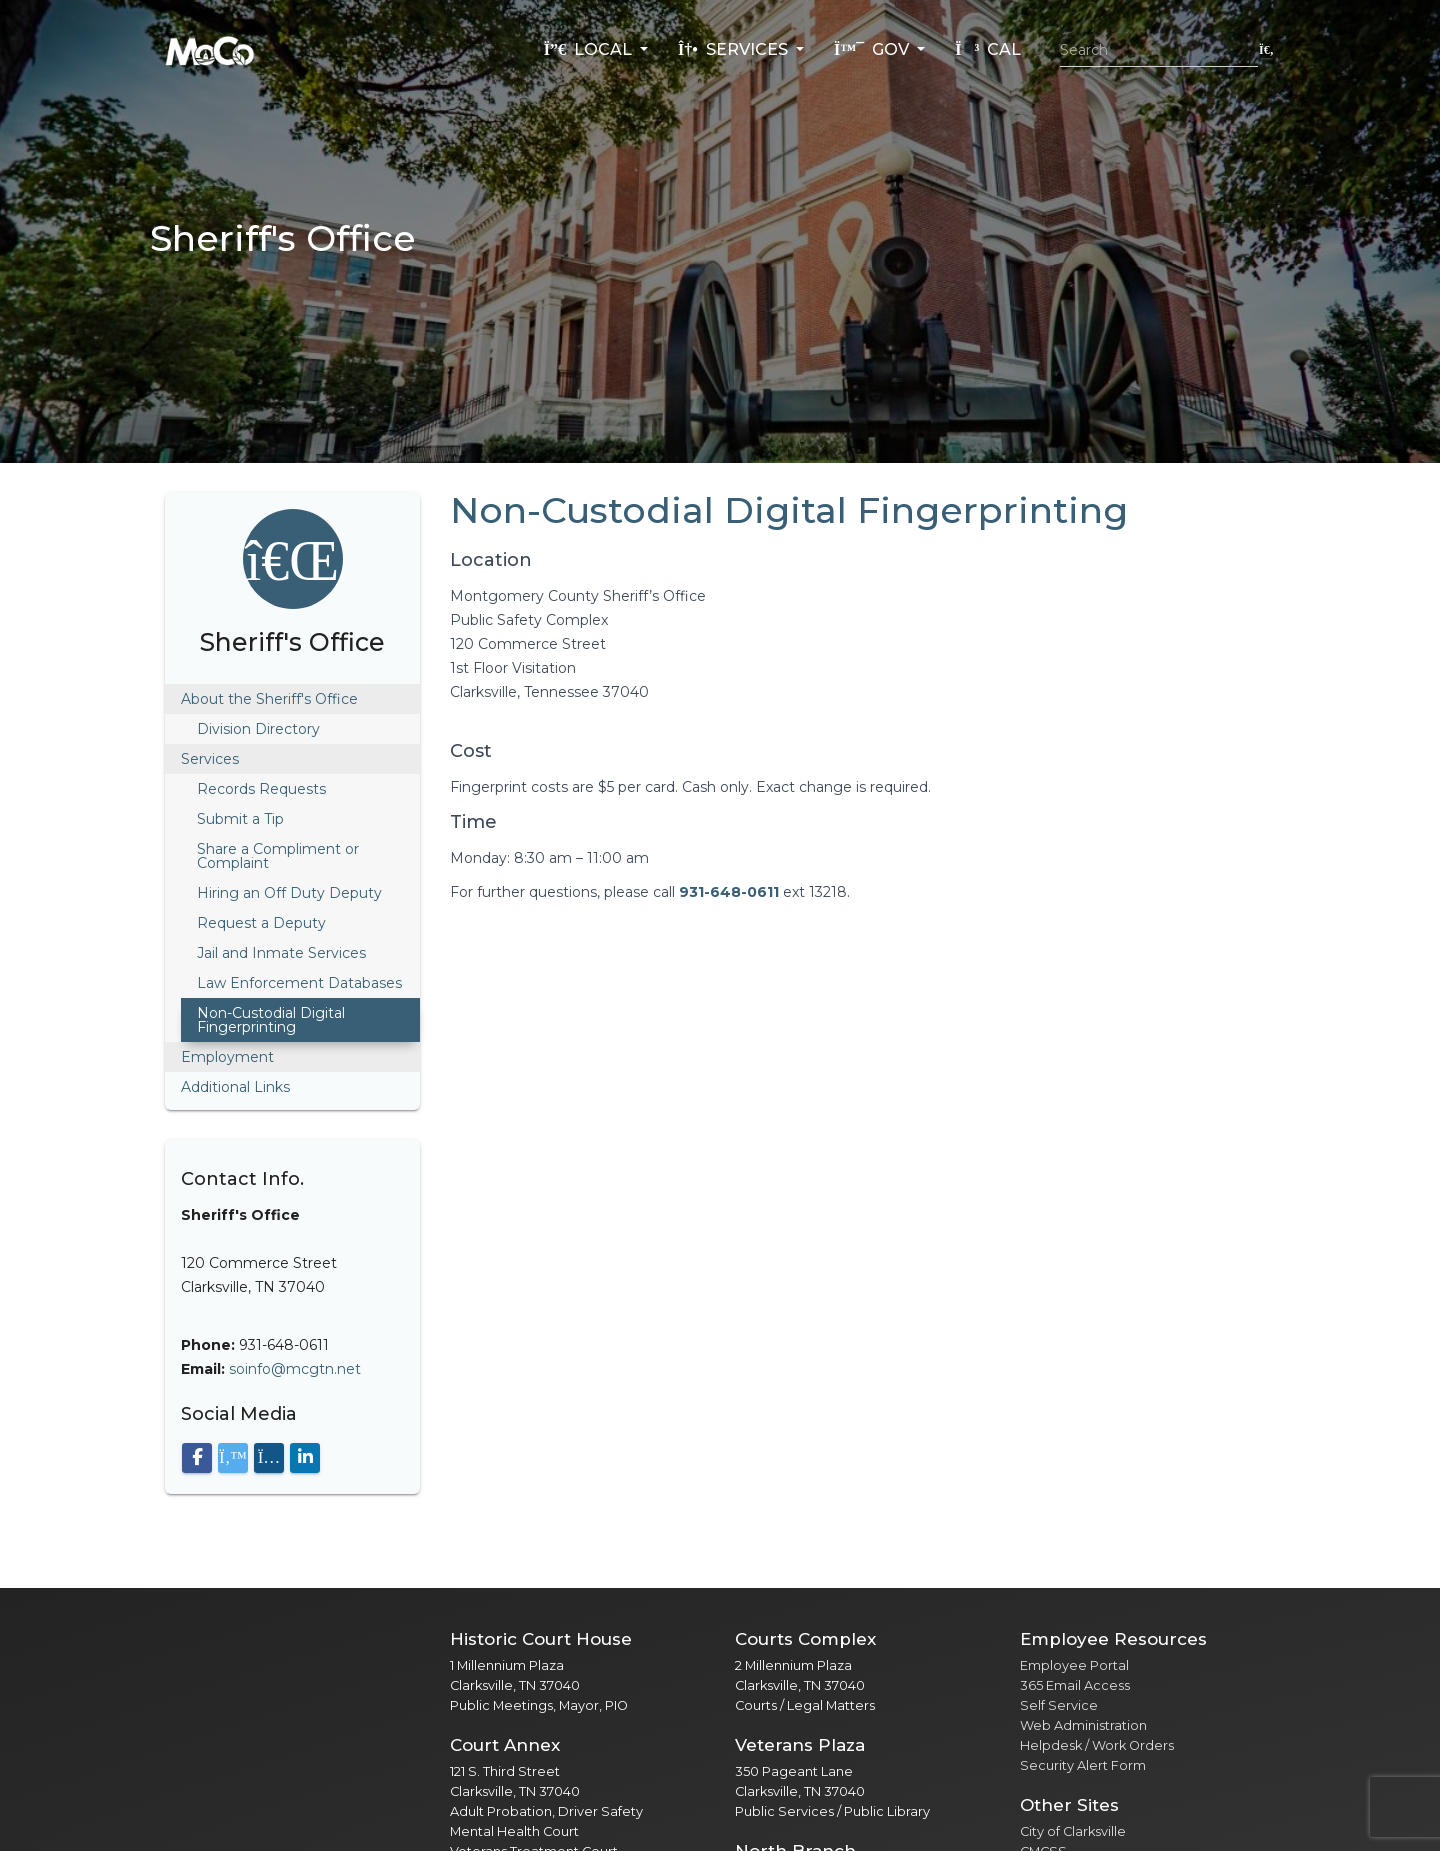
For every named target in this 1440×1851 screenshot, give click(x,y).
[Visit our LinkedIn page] (305, 1458)
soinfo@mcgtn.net (295, 1369)
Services (735, 49)
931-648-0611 (729, 892)
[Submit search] (1266, 49)
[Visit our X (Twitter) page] (233, 1458)
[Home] (210, 50)
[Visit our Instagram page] (269, 1458)
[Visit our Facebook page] (197, 1458)
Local (590, 49)
